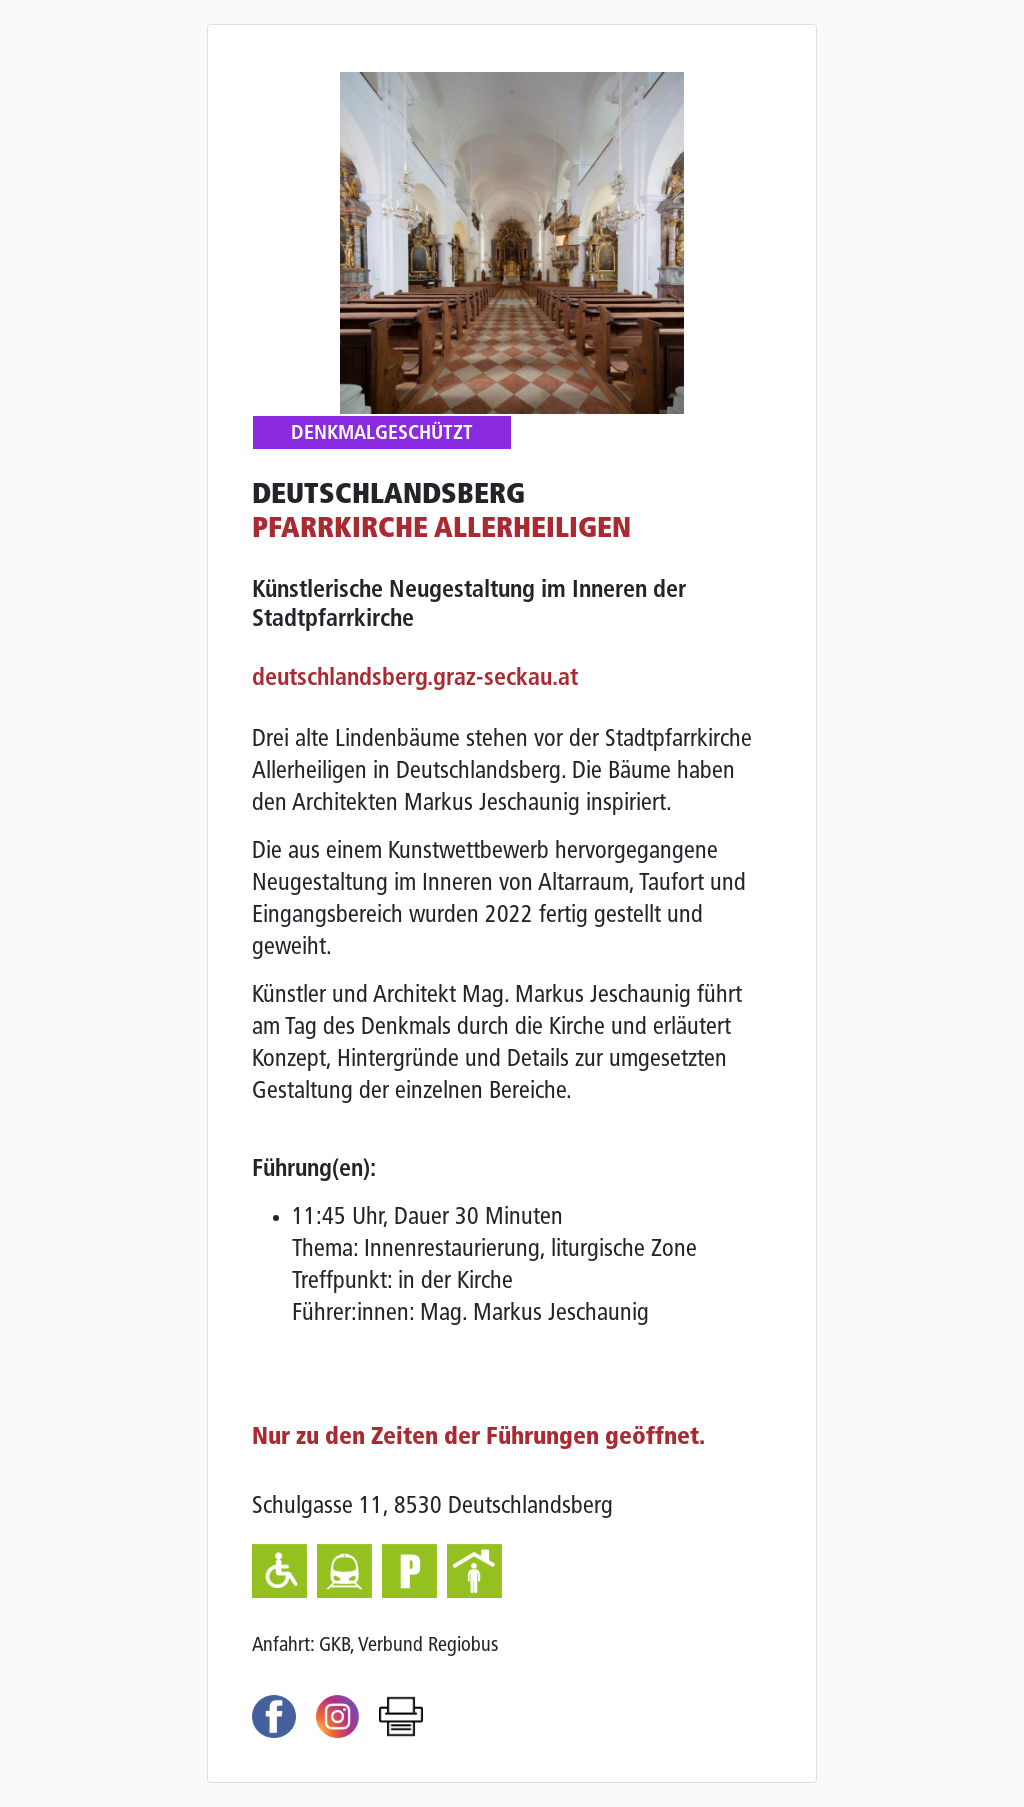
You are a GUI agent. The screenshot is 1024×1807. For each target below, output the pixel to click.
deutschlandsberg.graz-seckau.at (415, 679)
